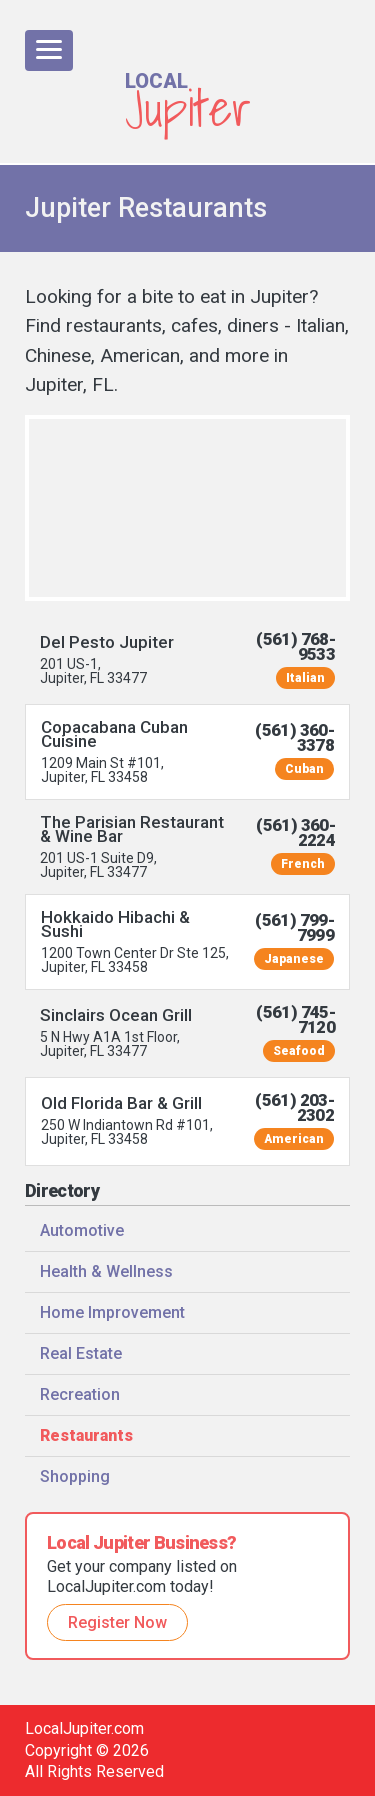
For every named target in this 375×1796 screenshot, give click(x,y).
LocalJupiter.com (84, 1728)
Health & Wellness (106, 1271)
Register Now (117, 1622)
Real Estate (81, 1353)
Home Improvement (112, 1312)
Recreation (80, 1394)
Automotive (82, 1230)
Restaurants (86, 1435)
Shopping (75, 1476)
